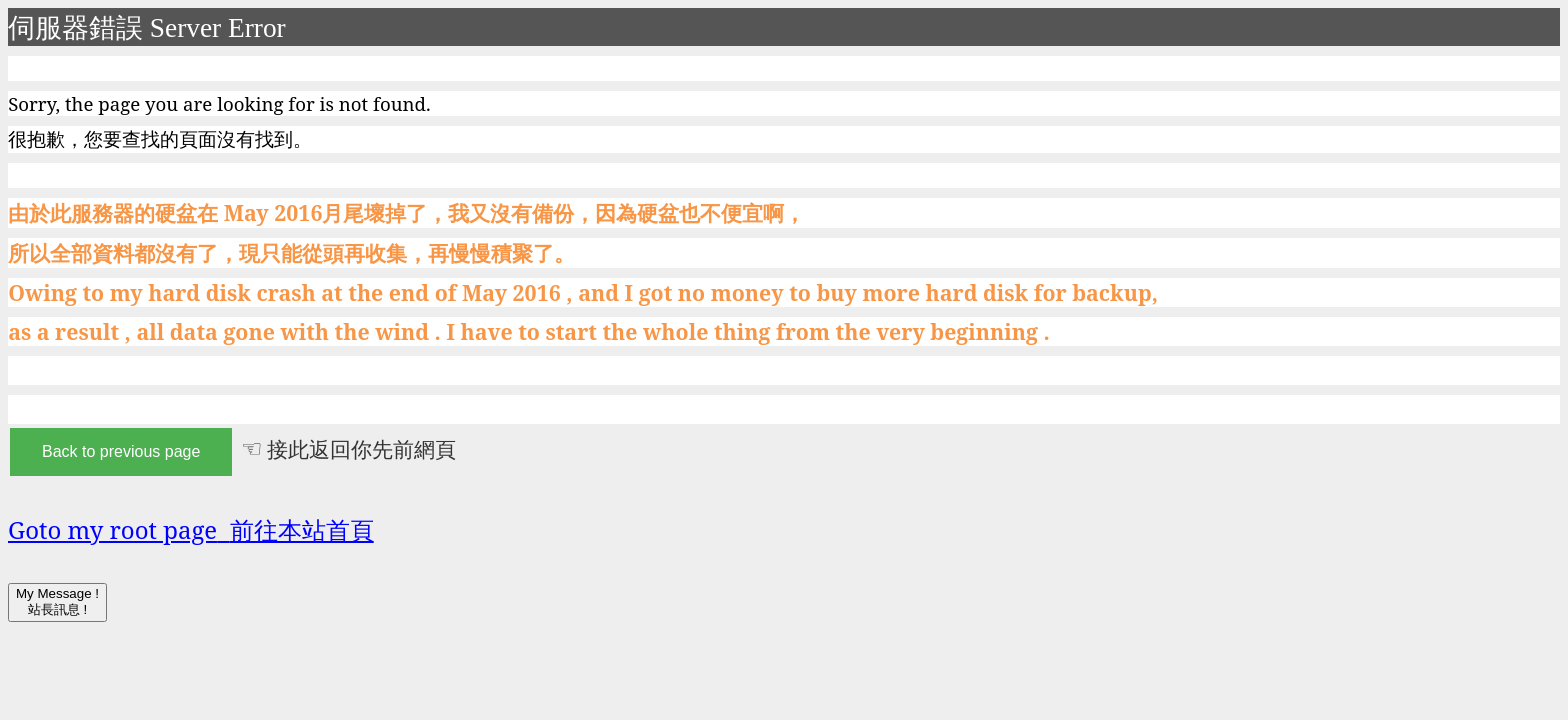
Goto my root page (191, 529)
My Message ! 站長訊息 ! (57, 601)
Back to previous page (121, 451)
